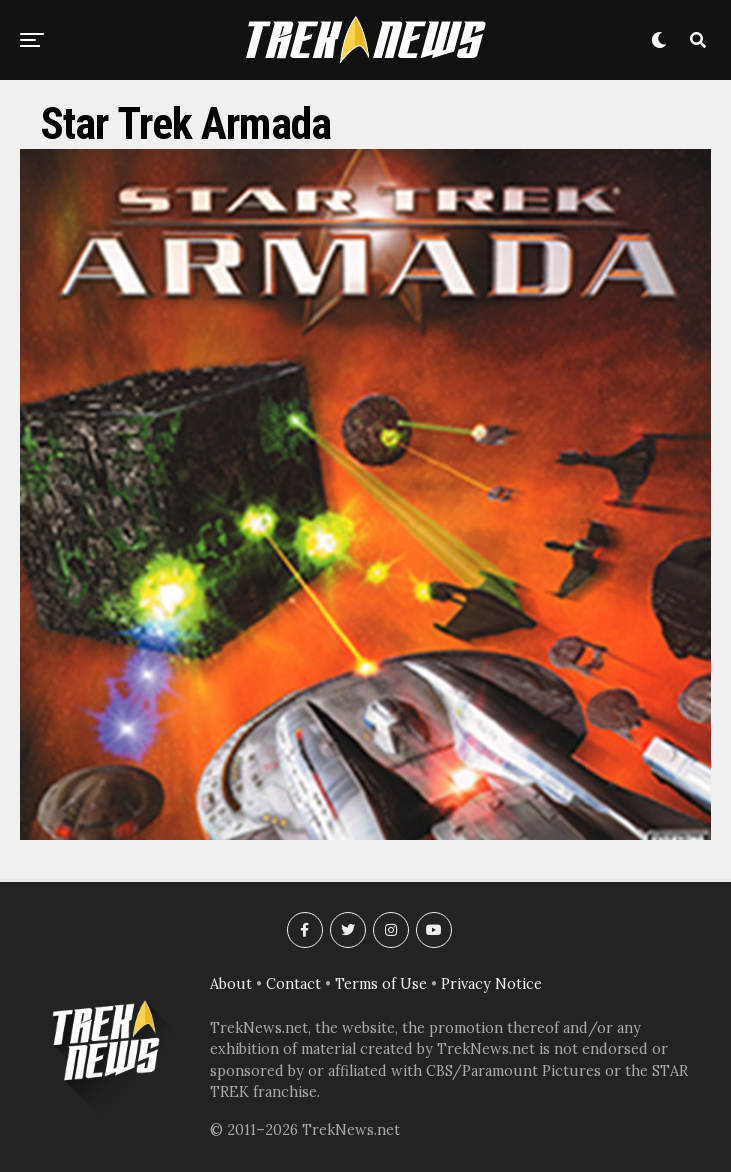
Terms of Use (381, 984)
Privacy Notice (491, 984)
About (231, 984)
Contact (293, 984)
